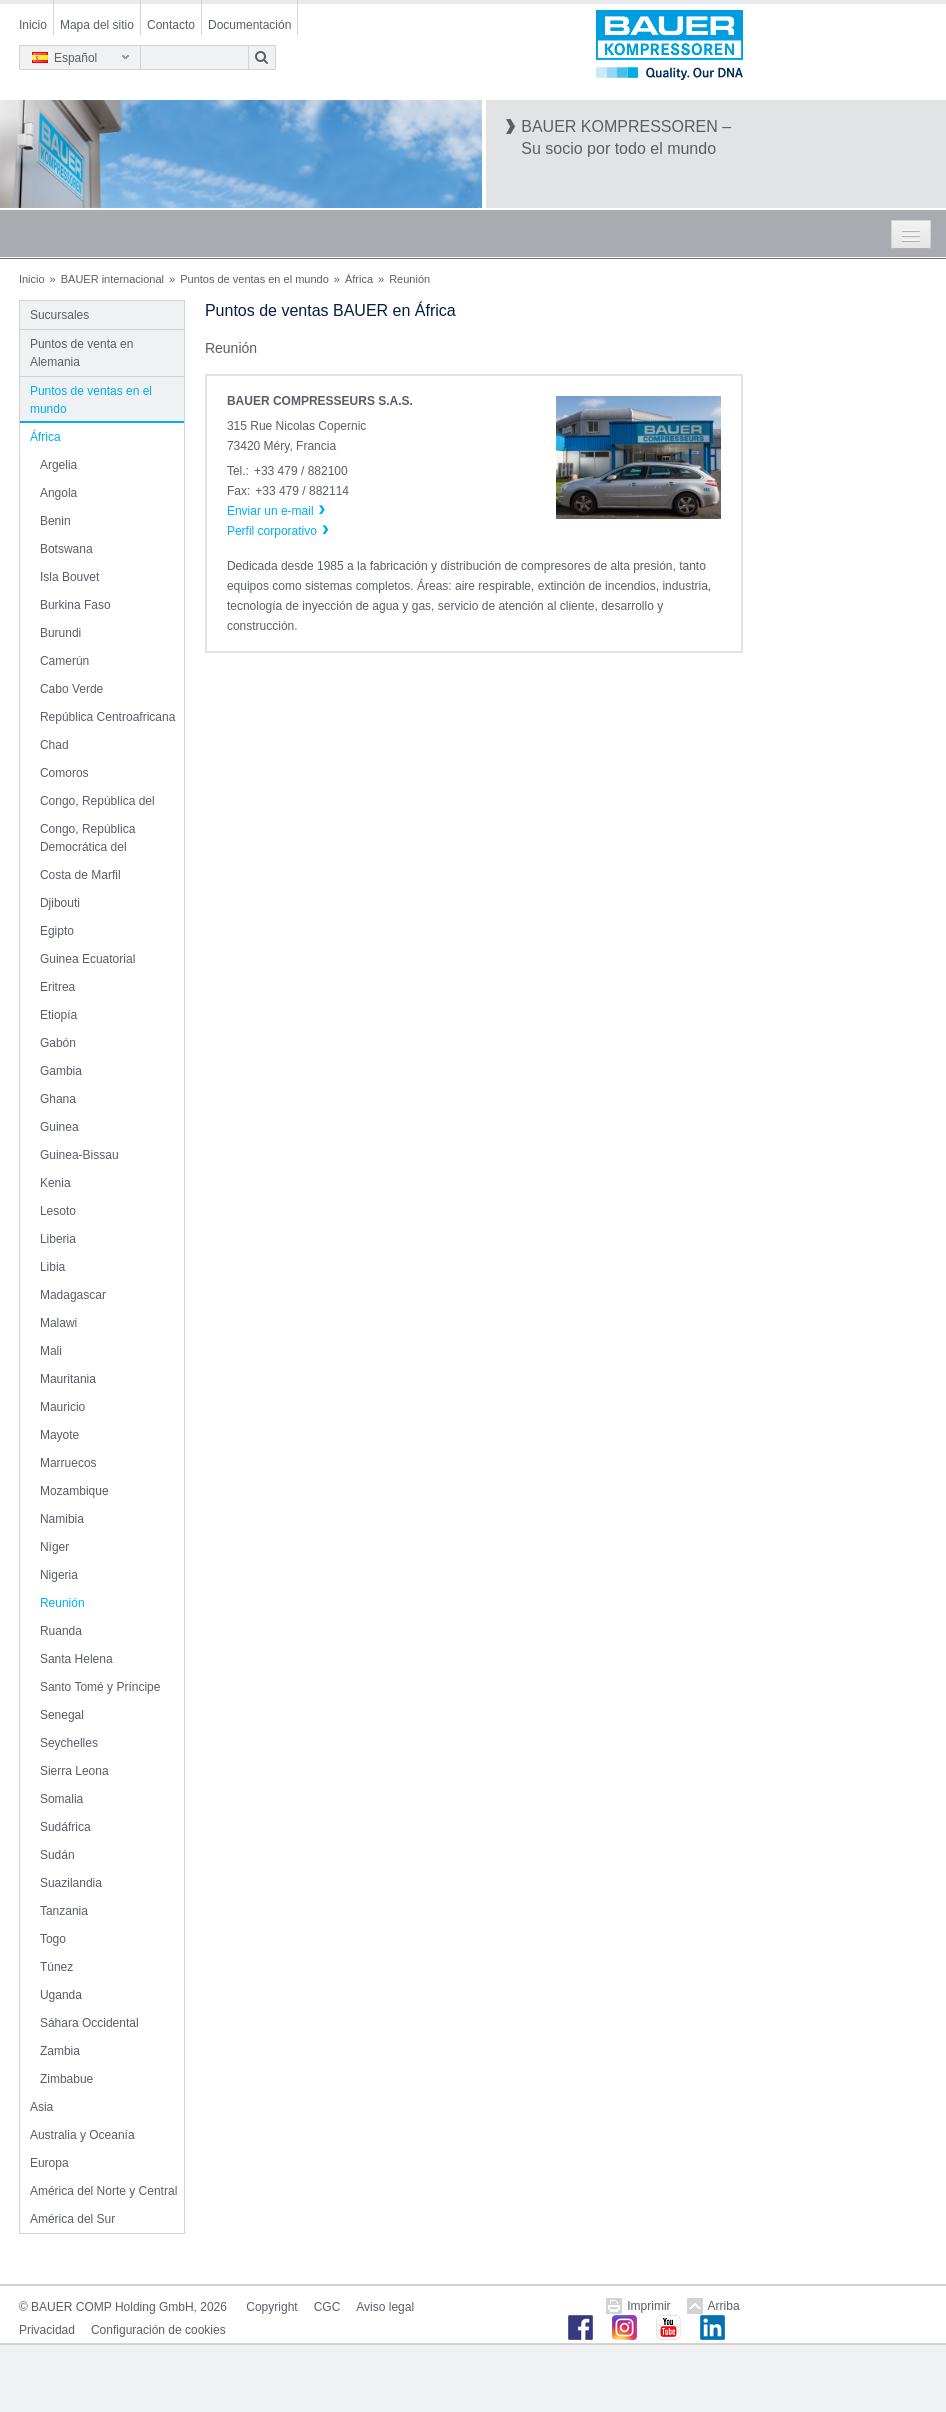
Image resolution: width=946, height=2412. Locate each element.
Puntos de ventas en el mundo (254, 279)
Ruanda (61, 1631)
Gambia (61, 1071)
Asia (41, 2107)
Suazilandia (71, 1883)
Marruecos (68, 1463)
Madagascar (73, 1295)
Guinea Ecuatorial (87, 959)
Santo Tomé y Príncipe (100, 1687)
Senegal (62, 1715)
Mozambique (74, 1491)
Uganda (61, 1995)
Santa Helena (76, 1659)
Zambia (60, 2051)
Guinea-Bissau (79, 1155)
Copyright (271, 2307)
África (359, 279)
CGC (327, 2307)
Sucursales (59, 315)
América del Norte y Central (103, 2191)
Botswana (66, 549)
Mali (51, 1351)
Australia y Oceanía (82, 2135)
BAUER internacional (112, 279)
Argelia (58, 465)
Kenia (55, 1183)
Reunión (62, 1603)
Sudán (57, 1855)
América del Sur (72, 2219)
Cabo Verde (71, 689)
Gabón (58, 1043)
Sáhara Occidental (89, 2023)
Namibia (62, 1519)
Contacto (171, 25)
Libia (52, 1267)
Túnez (56, 1967)
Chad (54, 745)
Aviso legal (385, 2307)
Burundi (60, 633)
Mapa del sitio (97, 25)
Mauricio (62, 1407)
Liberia (58, 1239)
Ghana (58, 1099)
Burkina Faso (75, 605)
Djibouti (60, 903)
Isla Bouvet (69, 577)
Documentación (249, 25)
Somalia (61, 1799)
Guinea (59, 1127)
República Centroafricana (107, 717)
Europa (49, 2163)
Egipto (57, 931)
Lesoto (58, 1211)
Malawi (58, 1323)
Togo (53, 1939)
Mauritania (68, 1379)
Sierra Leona (74, 1771)
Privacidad (47, 2330)
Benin (55, 521)
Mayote (59, 1435)
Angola (58, 493)
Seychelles (69, 1743)
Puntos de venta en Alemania (81, 353)
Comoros (64, 773)
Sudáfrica (65, 1827)
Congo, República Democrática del (87, 838)
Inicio (33, 25)
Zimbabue (66, 2079)
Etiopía (58, 1015)
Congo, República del (97, 801)
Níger (54, 1547)
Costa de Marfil (80, 875)
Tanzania (64, 1911)
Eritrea (57, 987)
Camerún (64, 661)
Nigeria (59, 1575)
